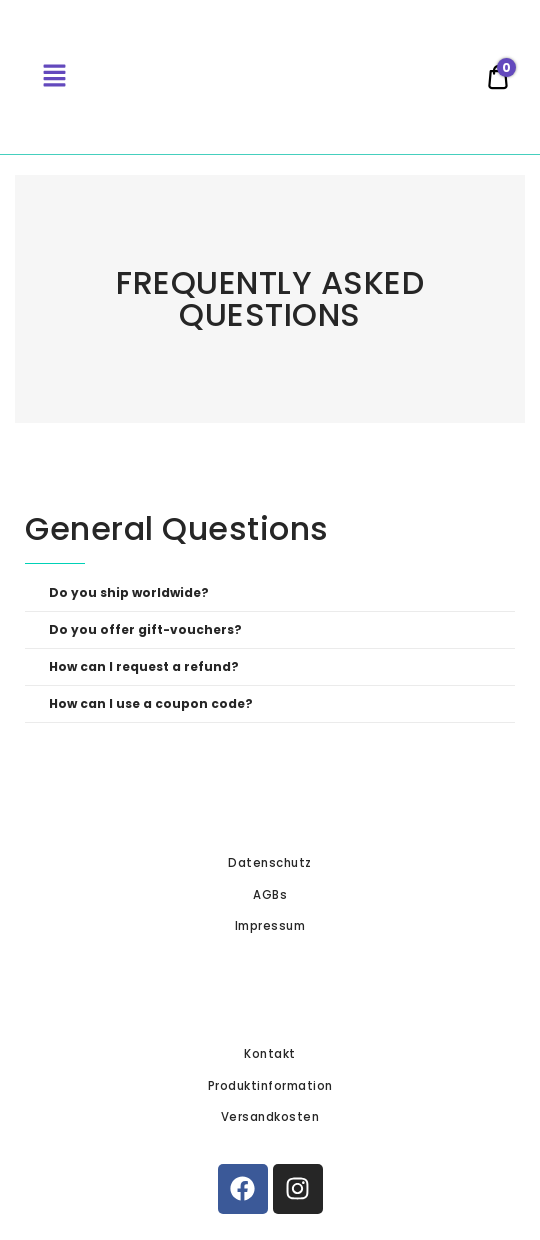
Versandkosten (270, 1117)
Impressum (270, 926)
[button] (270, 593)
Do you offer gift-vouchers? (145, 629)
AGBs (270, 895)
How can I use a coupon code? (151, 703)
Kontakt (270, 1054)
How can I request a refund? (144, 666)
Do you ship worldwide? (129, 592)
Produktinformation (270, 1086)
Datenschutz (270, 863)
